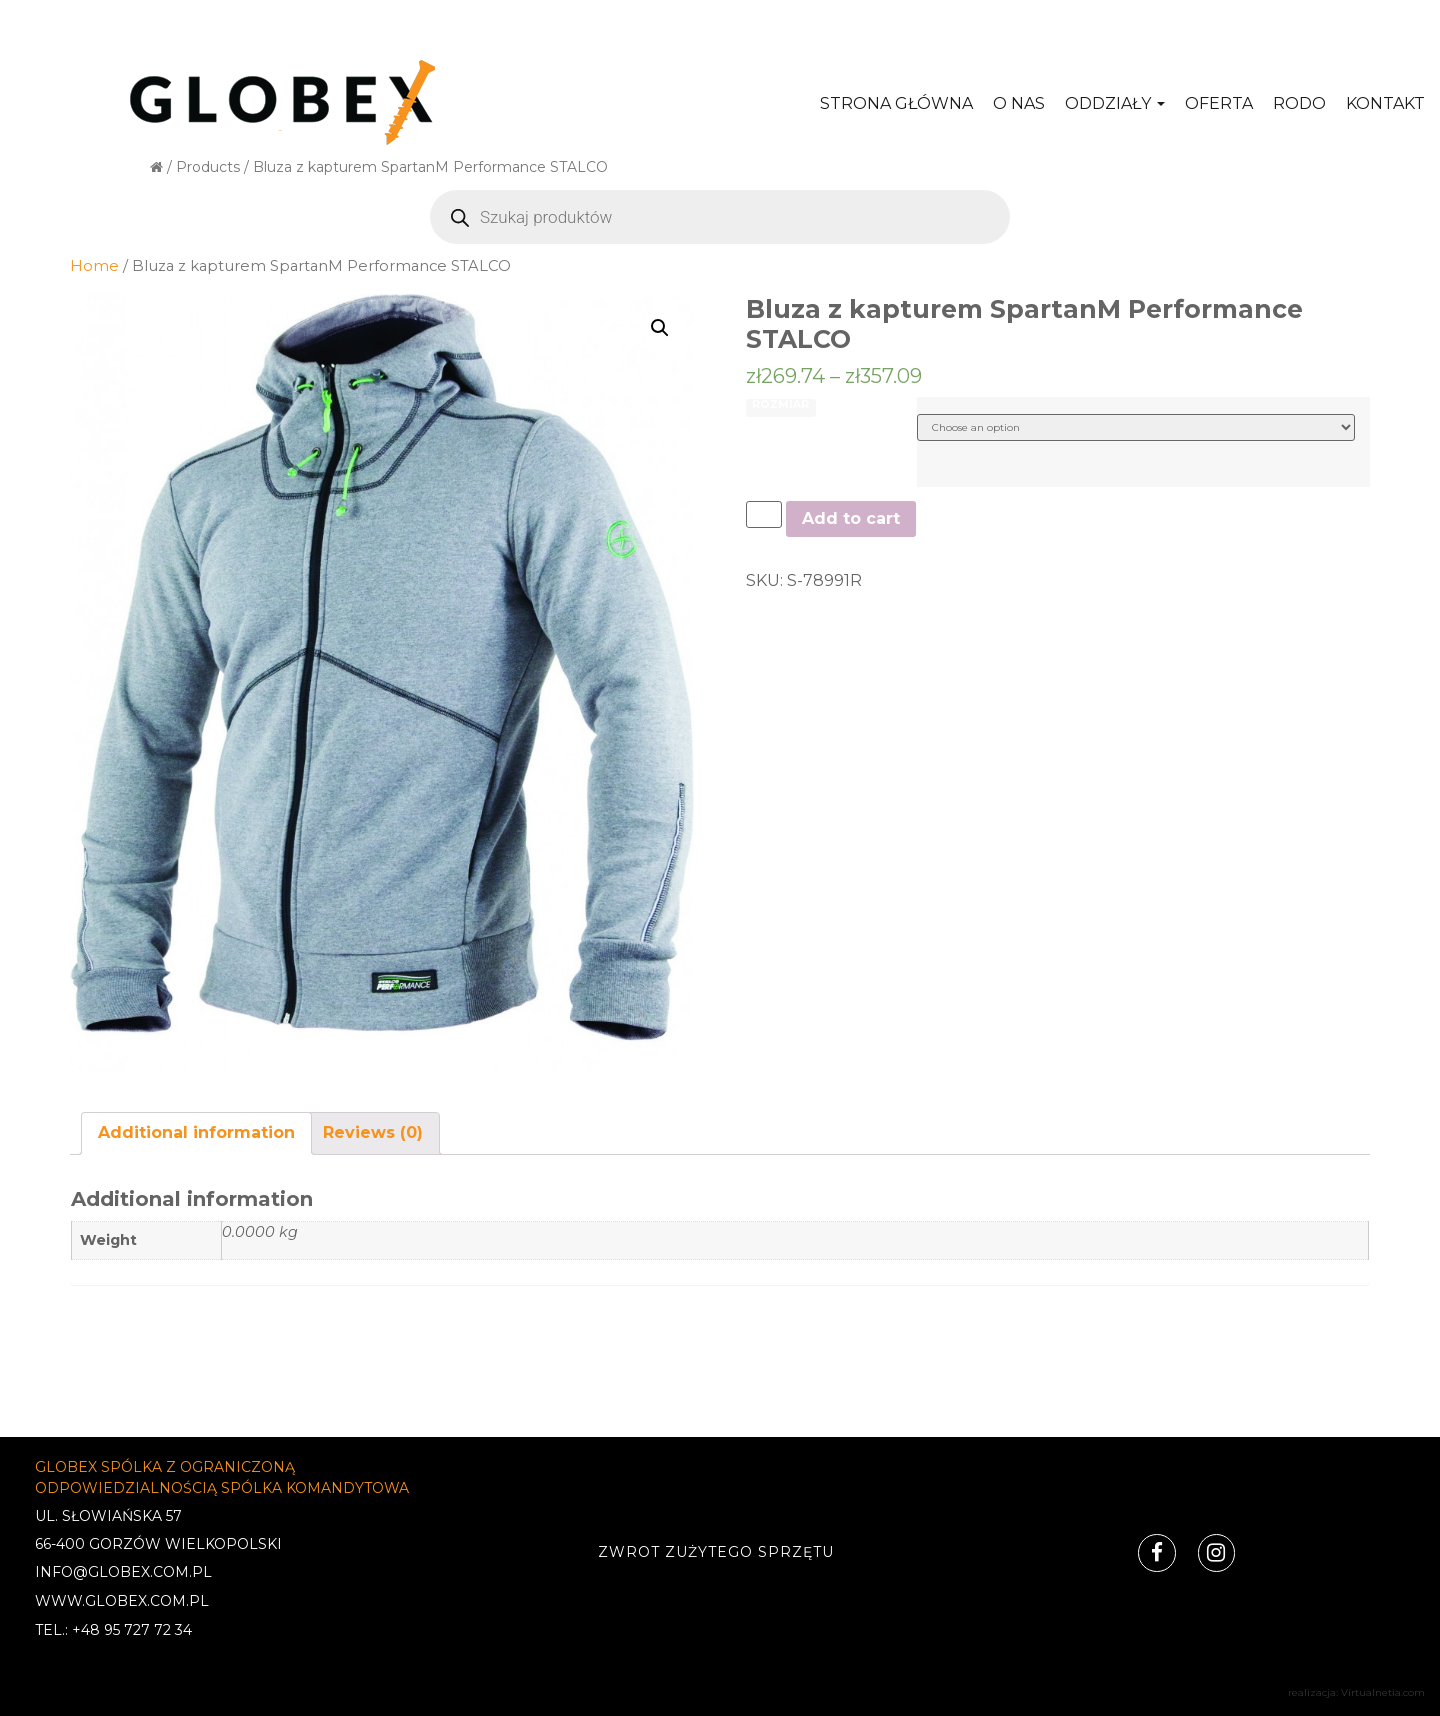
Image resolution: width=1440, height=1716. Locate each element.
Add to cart (851, 518)
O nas (1019, 103)
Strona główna (896, 103)
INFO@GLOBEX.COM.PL (123, 1572)
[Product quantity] (764, 514)
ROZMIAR (780, 405)
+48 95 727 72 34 (132, 1630)
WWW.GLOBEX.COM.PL (122, 1601)
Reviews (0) (373, 1132)
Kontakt (1385, 103)
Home (94, 266)
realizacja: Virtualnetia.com (1356, 1692)
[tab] (196, 1133)
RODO (1299, 103)
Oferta (1219, 103)
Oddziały (1115, 103)
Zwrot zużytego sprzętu (715, 1552)
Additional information (196, 1132)
